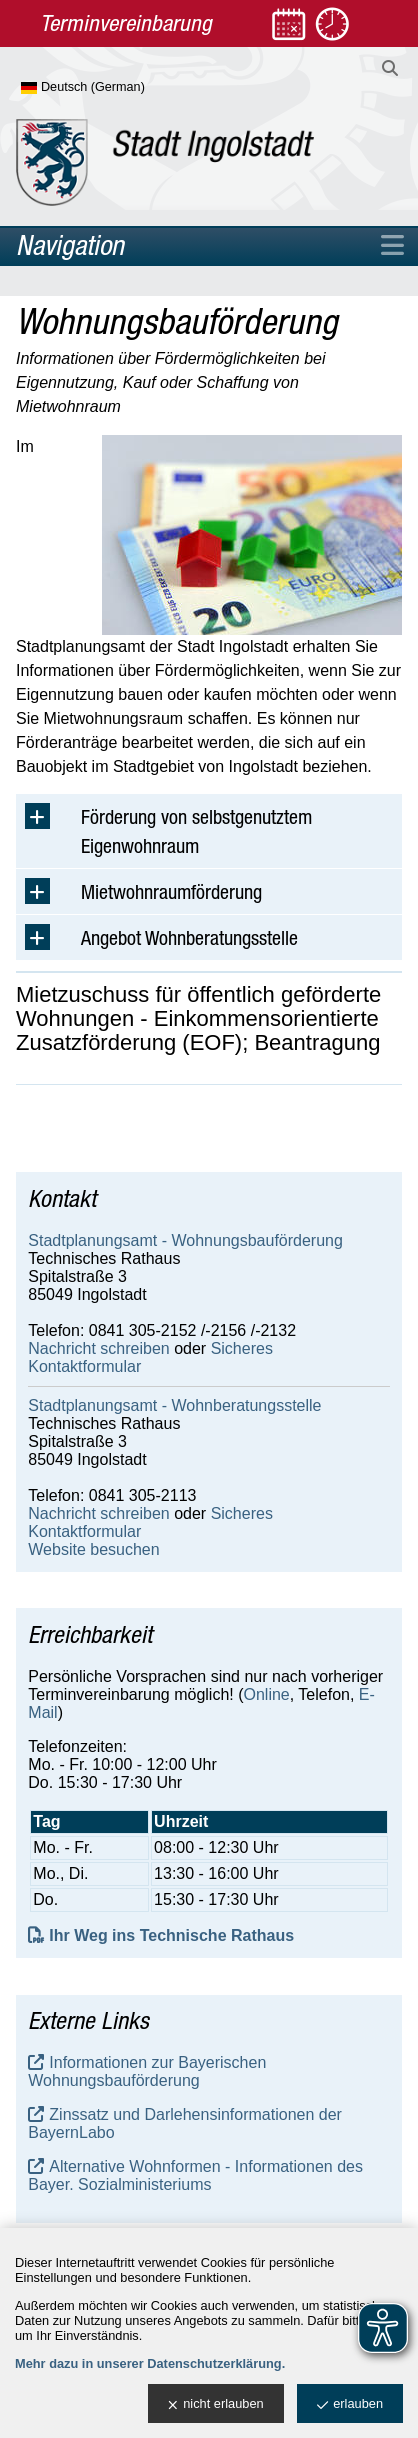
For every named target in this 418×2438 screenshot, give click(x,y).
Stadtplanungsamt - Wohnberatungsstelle (174, 1405)
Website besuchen (93, 1549)
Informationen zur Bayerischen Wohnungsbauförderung (147, 2071)
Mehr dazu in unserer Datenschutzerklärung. (150, 2363)
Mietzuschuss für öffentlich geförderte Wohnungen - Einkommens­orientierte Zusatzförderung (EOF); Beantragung (198, 1019)
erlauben (350, 2404)
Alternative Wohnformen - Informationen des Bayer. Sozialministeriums (195, 2175)
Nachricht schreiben (98, 1348)
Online (267, 1694)
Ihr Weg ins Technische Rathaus (171, 1935)
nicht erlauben (215, 2404)
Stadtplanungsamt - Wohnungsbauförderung (185, 1240)
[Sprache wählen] (115, 88)
